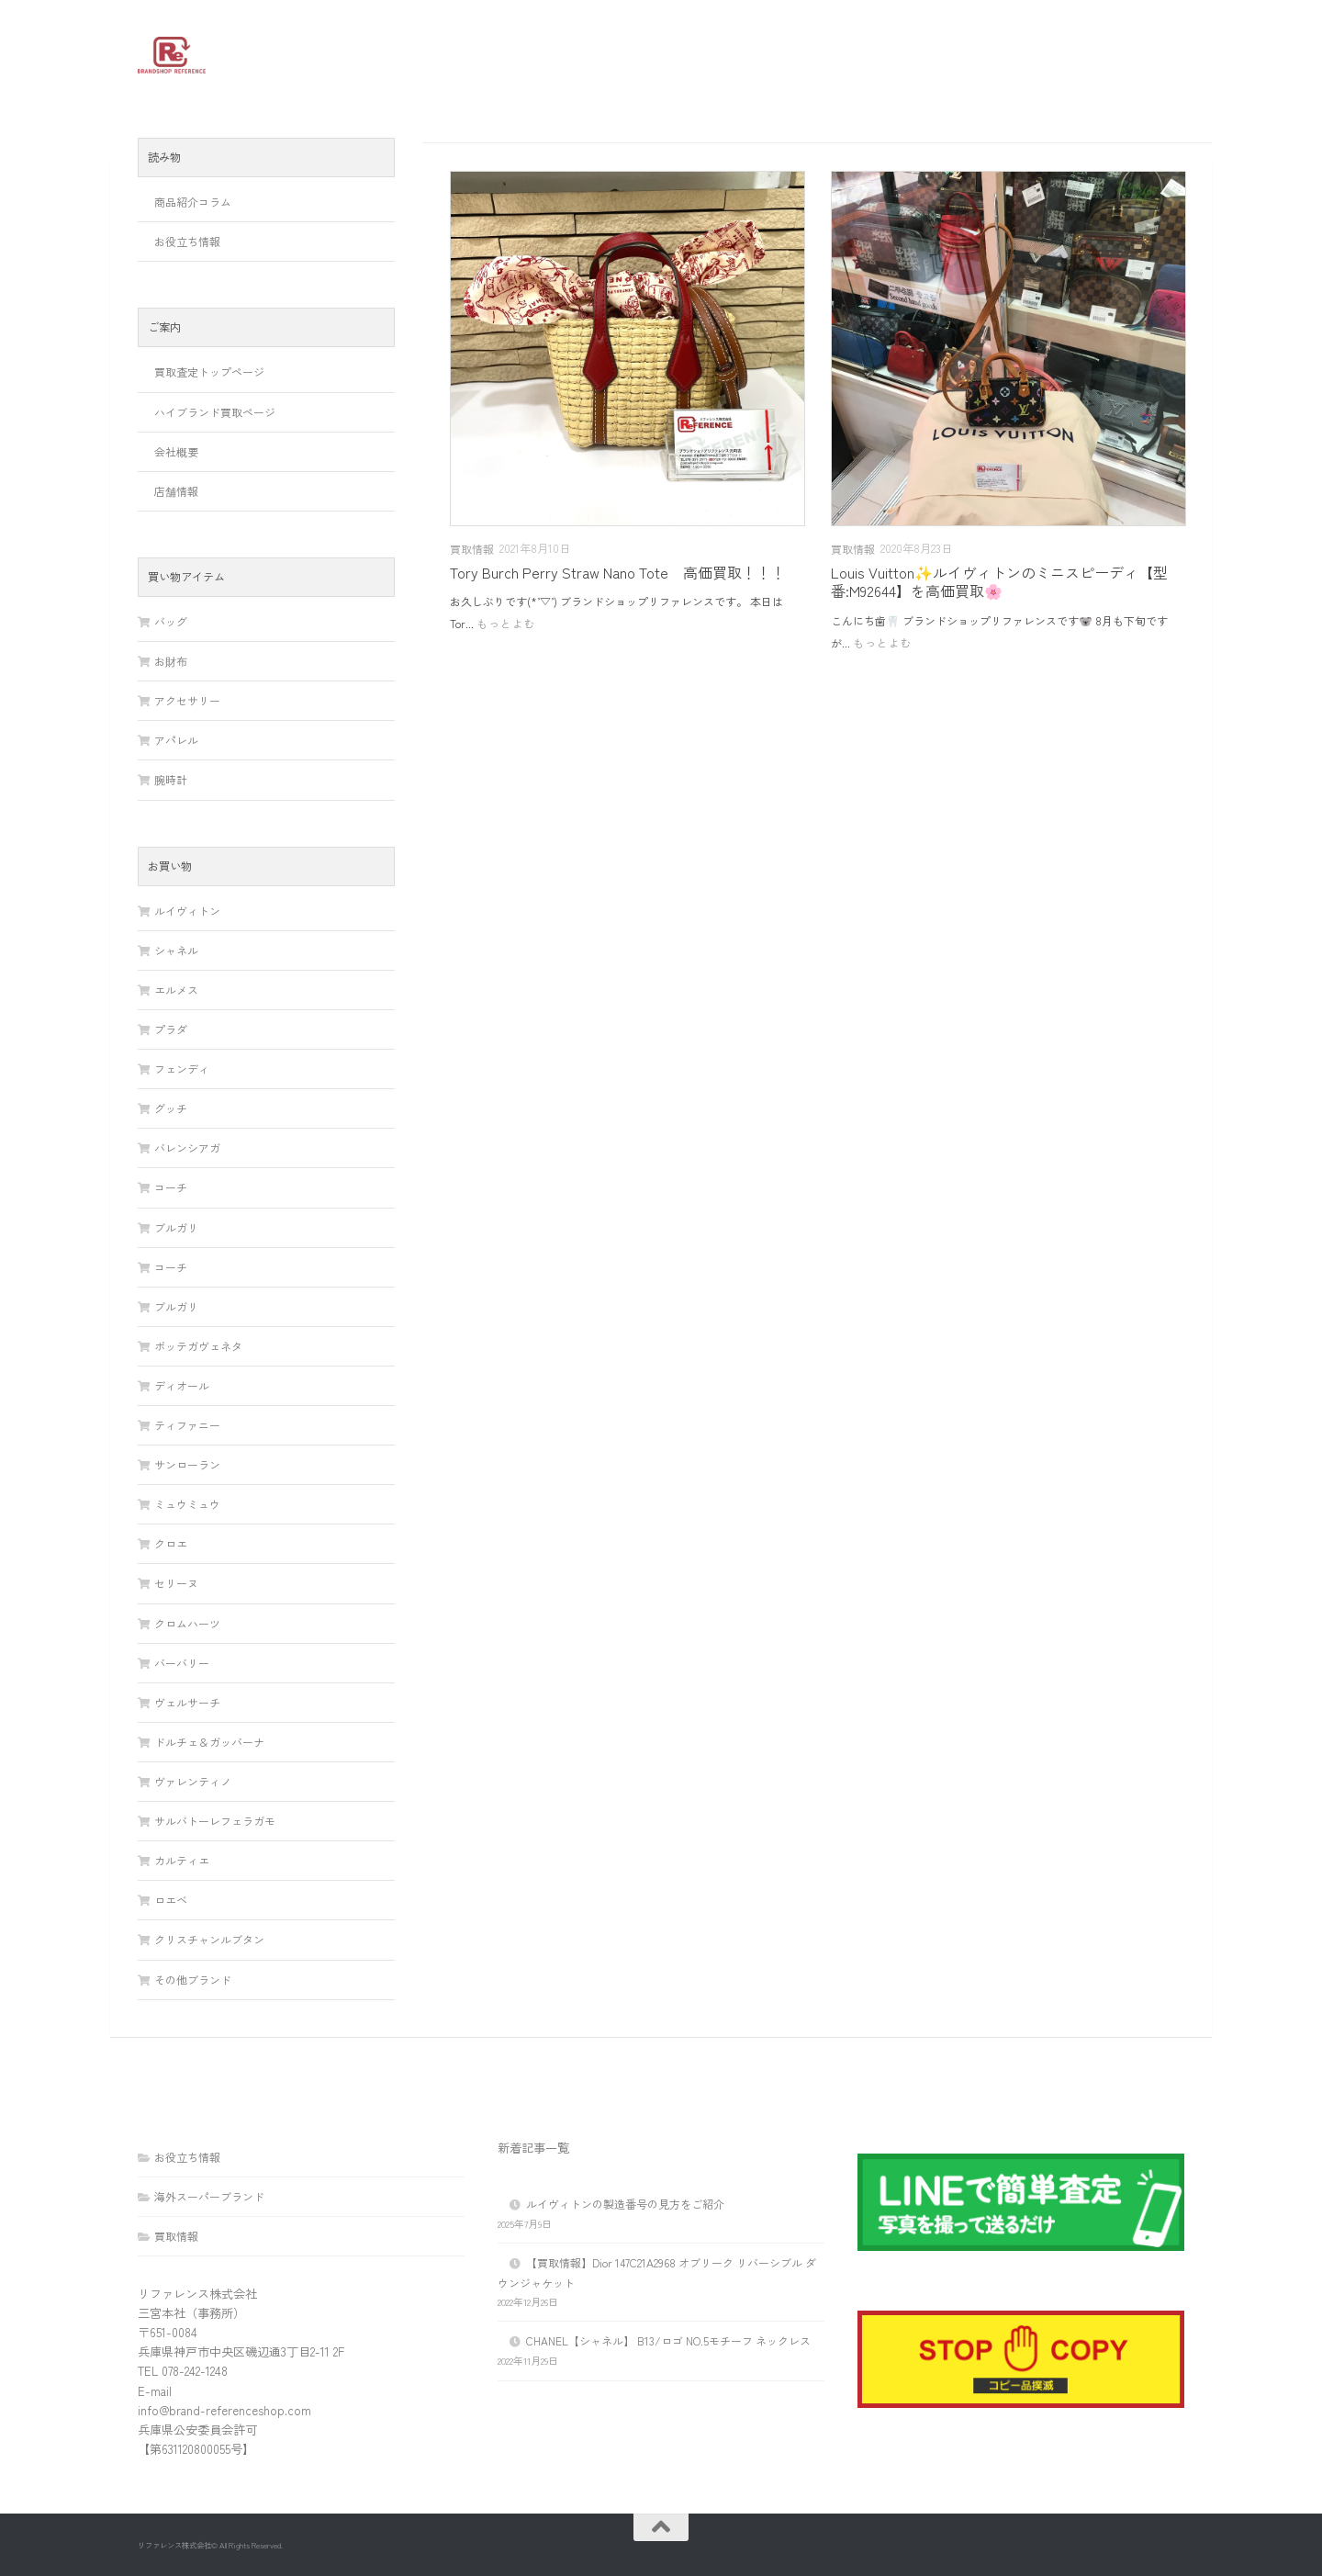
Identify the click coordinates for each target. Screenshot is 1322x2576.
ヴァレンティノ (192, 1781)
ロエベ (170, 1899)
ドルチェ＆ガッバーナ (209, 1741)
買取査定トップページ (209, 371)
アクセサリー (187, 700)
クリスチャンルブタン (209, 1939)
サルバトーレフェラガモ (214, 1820)
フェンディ (181, 1068)
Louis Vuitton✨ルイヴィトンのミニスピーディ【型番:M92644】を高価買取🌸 (999, 581)
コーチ (170, 1187)
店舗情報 (176, 491)
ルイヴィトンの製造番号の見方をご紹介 (625, 2203)
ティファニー (187, 1425)
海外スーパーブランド (209, 2196)
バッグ (170, 621)
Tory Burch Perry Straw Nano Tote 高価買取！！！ (618, 572)
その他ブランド (192, 1979)
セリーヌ (176, 1583)
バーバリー (181, 1662)
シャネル (176, 950)
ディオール (181, 1385)
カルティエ (181, 1860)
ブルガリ (176, 1227)
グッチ (170, 1108)
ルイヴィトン (187, 910)
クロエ (170, 1543)
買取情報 (472, 549)
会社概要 (176, 451)
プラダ (170, 1029)
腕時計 (170, 779)
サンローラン (187, 1464)
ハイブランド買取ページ (214, 412)
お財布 (170, 661)
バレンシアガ (187, 1147)
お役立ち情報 (187, 241)
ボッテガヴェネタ (198, 1346)
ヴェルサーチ (187, 1702)
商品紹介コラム (192, 201)
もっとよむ (506, 623)
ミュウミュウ (187, 1504)
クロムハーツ (187, 1623)
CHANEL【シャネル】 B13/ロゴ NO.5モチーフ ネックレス (668, 2340)
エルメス (176, 989)
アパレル (176, 740)
